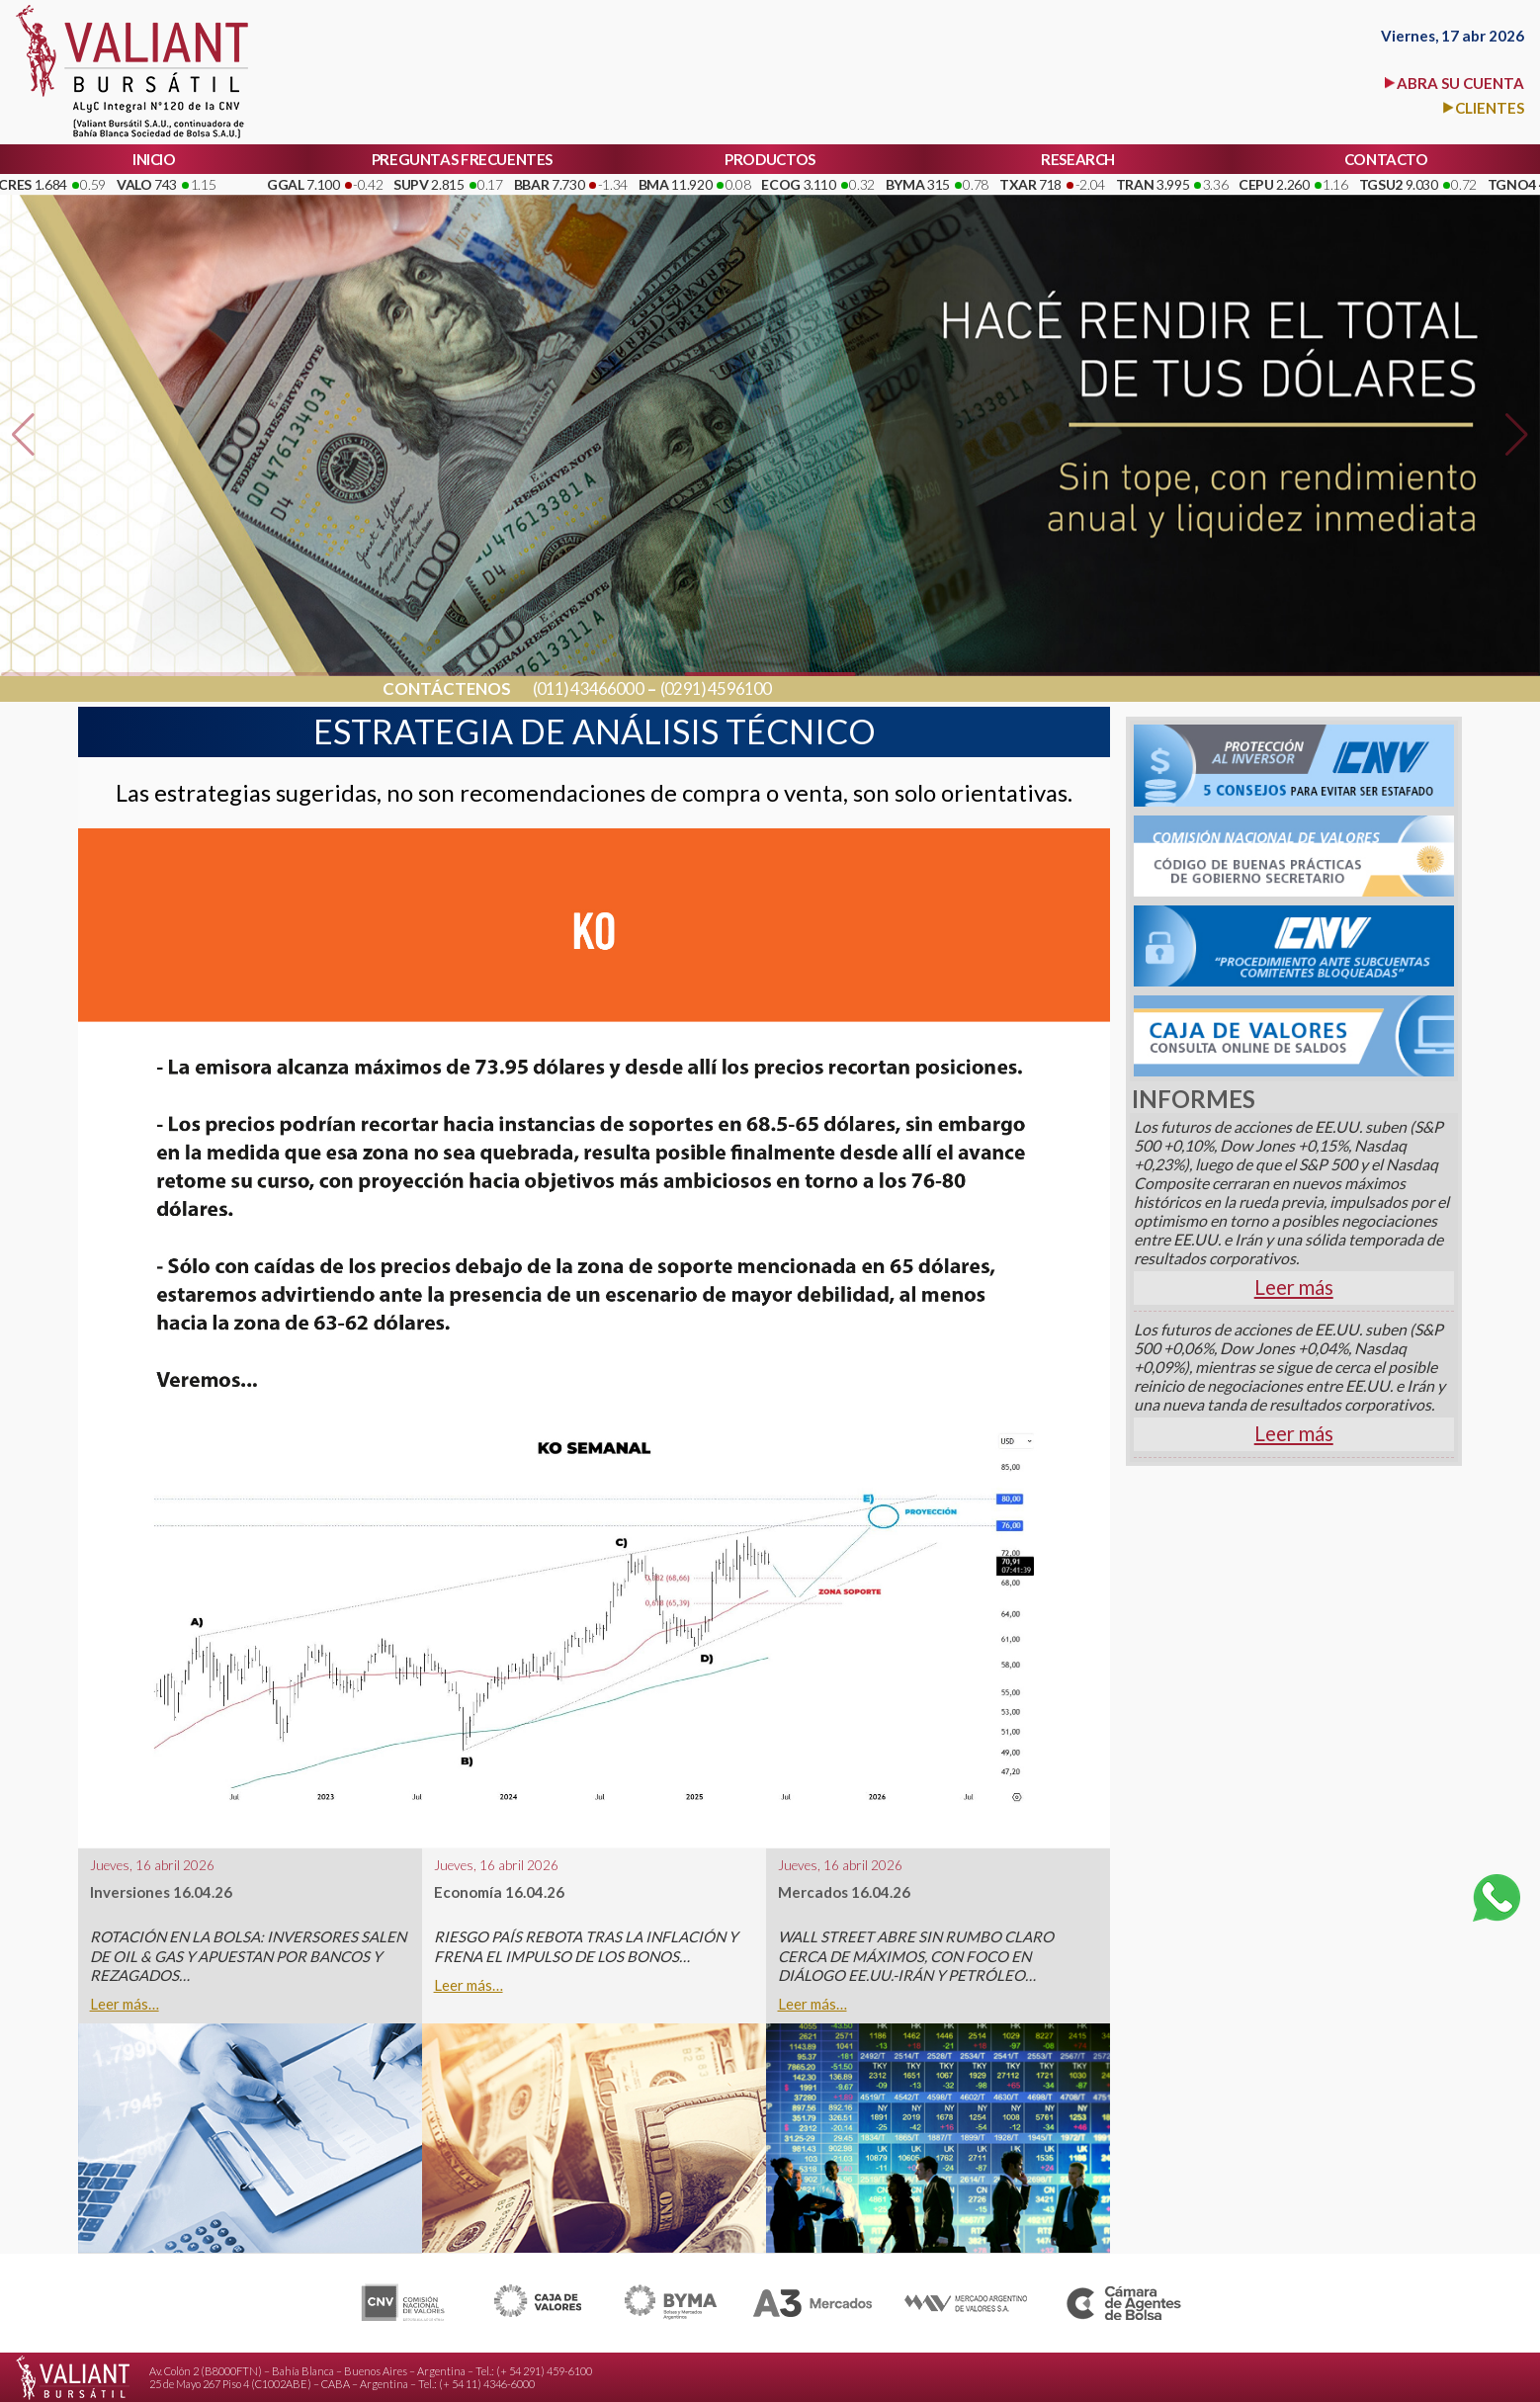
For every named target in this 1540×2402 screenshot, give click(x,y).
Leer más (1293, 1287)
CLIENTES (1489, 108)
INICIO (154, 159)
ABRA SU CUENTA (1460, 83)
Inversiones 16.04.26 (161, 1892)
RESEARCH (1078, 159)
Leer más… (124, 2004)
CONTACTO (1386, 159)
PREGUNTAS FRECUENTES (462, 159)
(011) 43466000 (588, 689)
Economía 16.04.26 (499, 1892)
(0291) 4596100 (715, 689)
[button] (23, 435)
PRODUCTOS (770, 159)
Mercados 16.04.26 (844, 1892)
